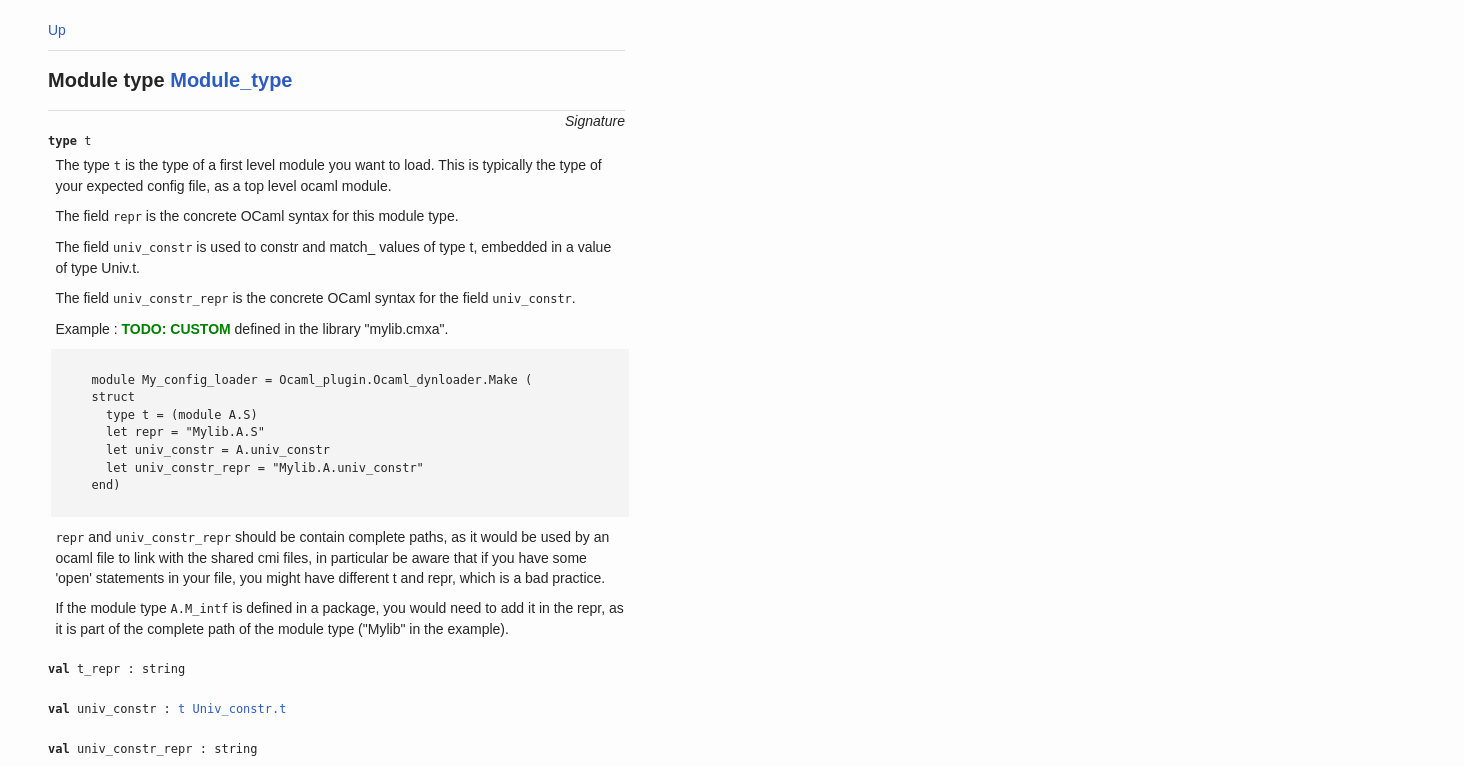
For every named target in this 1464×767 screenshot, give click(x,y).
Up (57, 30)
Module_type (231, 80)
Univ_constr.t (240, 709)
